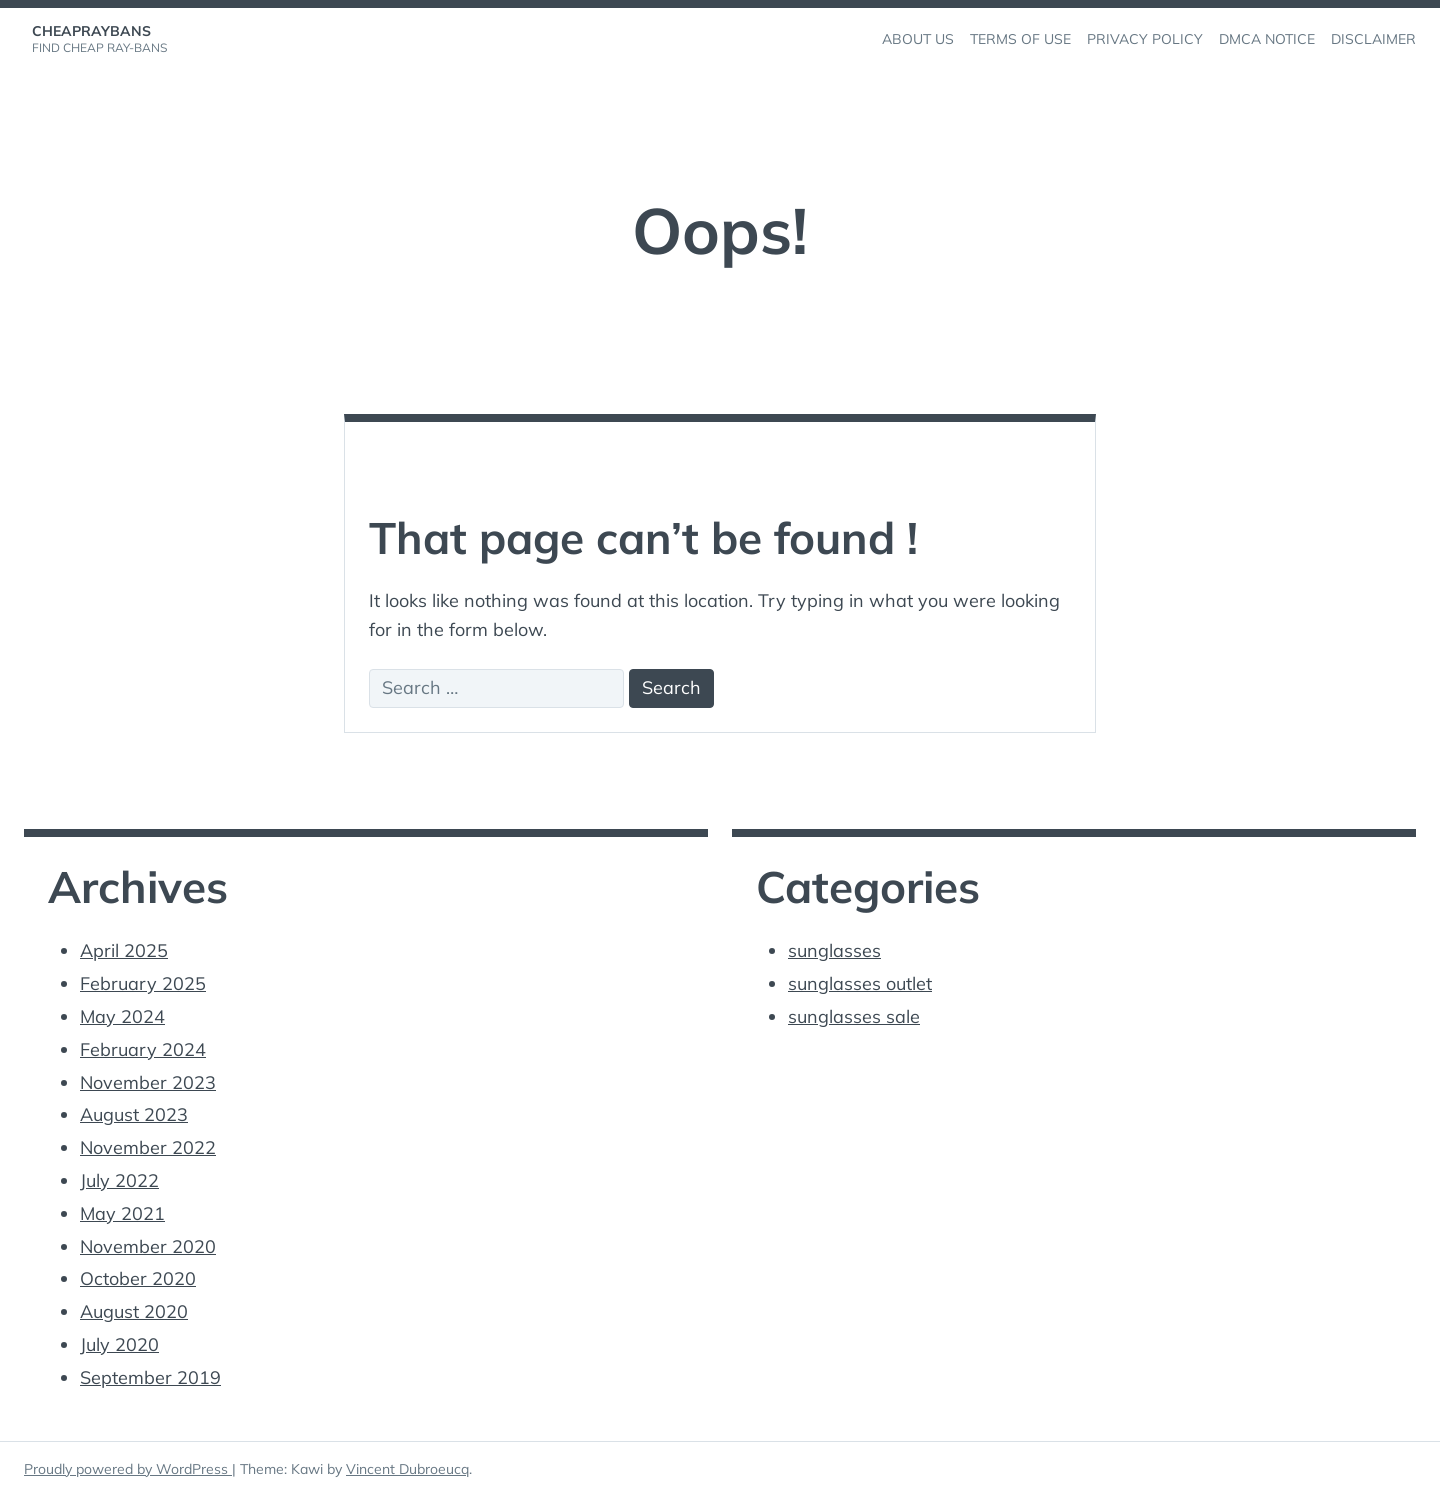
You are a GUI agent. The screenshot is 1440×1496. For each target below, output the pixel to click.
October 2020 (138, 1278)
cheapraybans (91, 31)
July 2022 (119, 1180)
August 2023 (134, 1114)
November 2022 (148, 1147)
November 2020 (148, 1246)
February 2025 (143, 983)
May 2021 (122, 1213)
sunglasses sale (854, 1016)
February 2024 (143, 1049)
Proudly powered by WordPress (128, 1469)
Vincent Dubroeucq (407, 1469)
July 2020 (119, 1344)
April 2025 (124, 950)
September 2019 (150, 1377)
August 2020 (134, 1311)
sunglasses (834, 950)
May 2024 (122, 1016)
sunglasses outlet (860, 983)
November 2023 (148, 1082)
